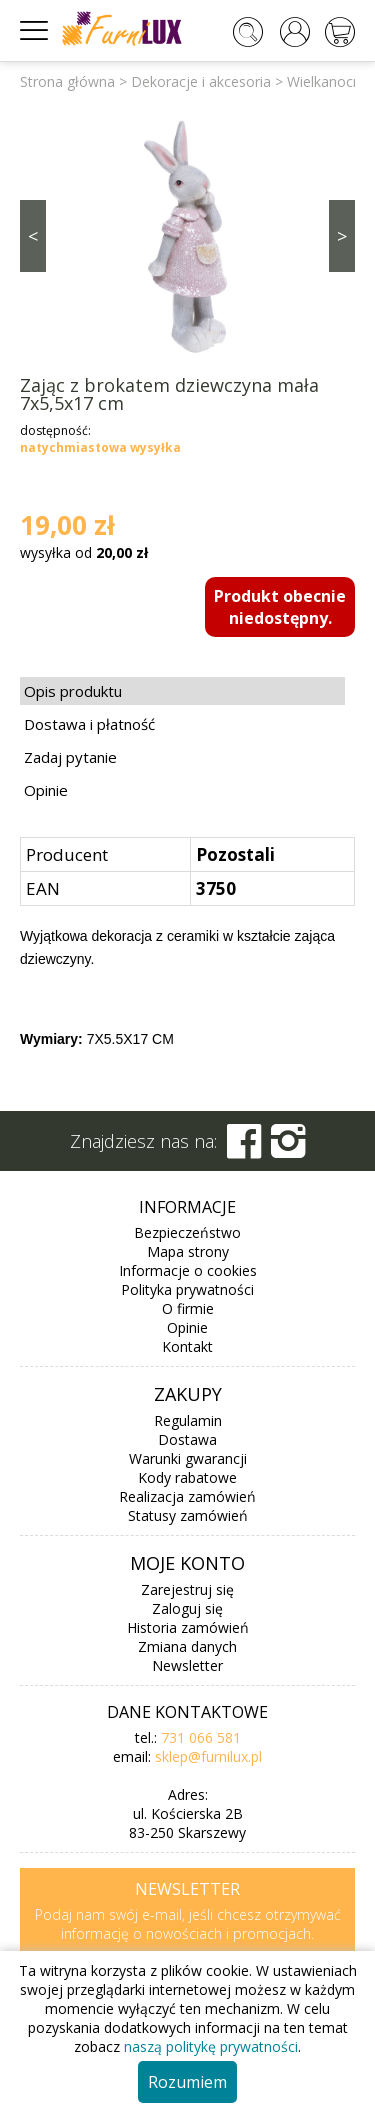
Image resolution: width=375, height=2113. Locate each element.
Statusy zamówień (188, 1515)
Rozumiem (187, 2082)
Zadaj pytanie (70, 757)
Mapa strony (188, 1251)
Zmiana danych (187, 1646)
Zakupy (188, 1394)
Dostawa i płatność (89, 724)
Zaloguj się (187, 1608)
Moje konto (187, 1563)
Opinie (46, 790)
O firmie (188, 1308)
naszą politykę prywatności (211, 2046)
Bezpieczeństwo (187, 1232)
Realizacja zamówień (187, 1496)
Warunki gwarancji (188, 1458)
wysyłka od (84, 552)
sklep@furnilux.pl (208, 1756)
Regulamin (188, 1420)
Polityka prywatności (187, 1289)
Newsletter (187, 1665)
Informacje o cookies (188, 1270)
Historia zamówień (188, 1627)
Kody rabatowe (187, 1477)
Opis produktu (73, 691)
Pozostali (235, 854)
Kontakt (187, 1346)
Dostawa (187, 1439)
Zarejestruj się (187, 1589)
